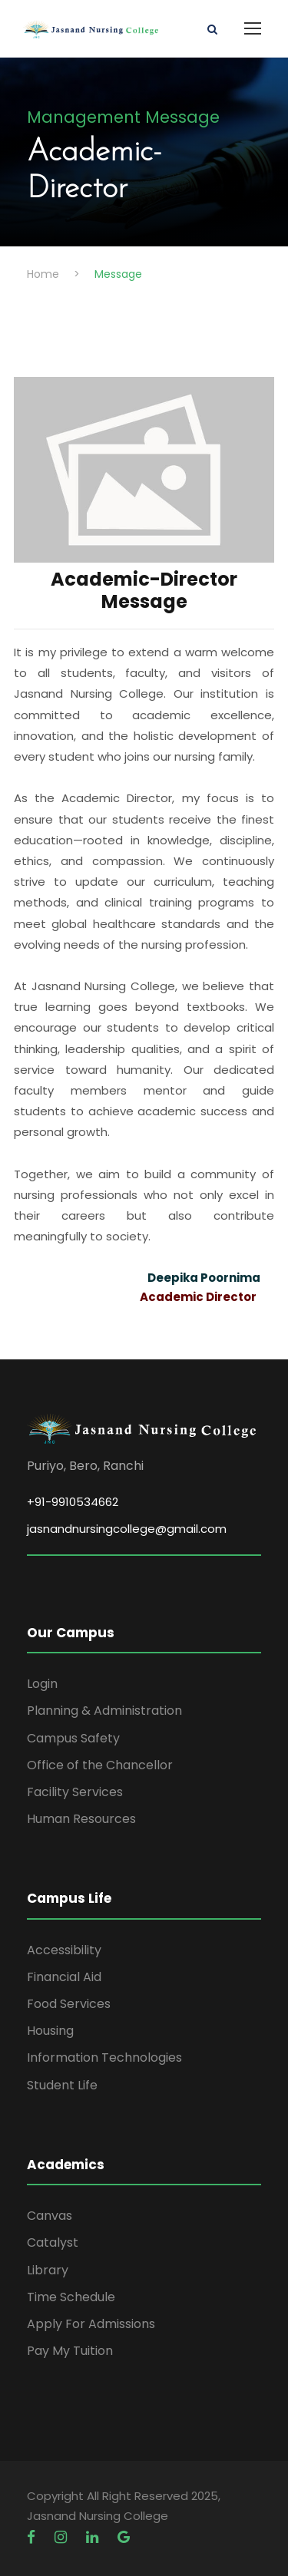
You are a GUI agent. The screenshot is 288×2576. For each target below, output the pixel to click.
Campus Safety (73, 1738)
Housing (50, 2030)
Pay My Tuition (70, 2351)
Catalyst (52, 2242)
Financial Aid (64, 1977)
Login (42, 1684)
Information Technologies (104, 2057)
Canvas (49, 2215)
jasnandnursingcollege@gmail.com (127, 1529)
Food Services (69, 2004)
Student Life (62, 2085)
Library (47, 2270)
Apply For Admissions (91, 2324)
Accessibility (64, 1950)
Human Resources (81, 1819)
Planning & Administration (104, 1710)
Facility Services (75, 1792)
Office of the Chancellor (100, 1765)
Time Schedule (71, 2297)
